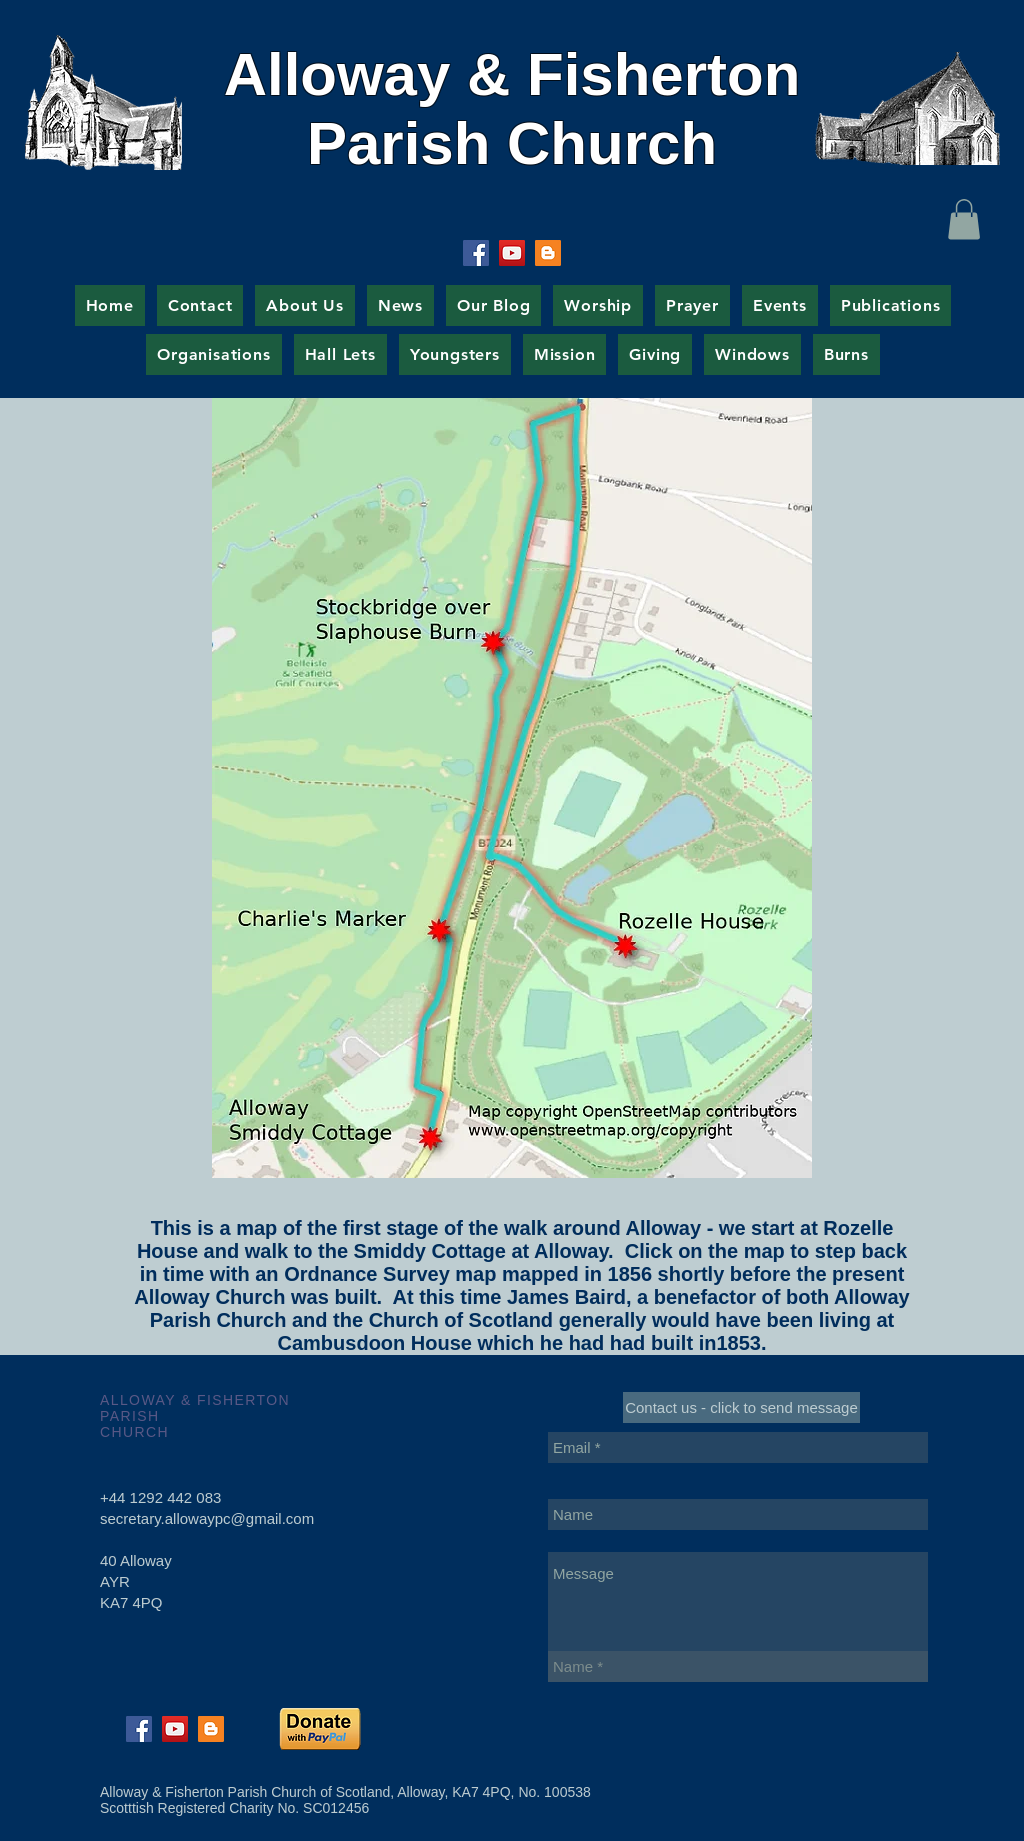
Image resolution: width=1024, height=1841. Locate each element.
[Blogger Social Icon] (548, 253)
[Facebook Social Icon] (476, 253)
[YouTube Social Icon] (512, 253)
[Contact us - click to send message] (741, 1407)
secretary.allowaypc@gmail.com (207, 1518)
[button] (964, 219)
